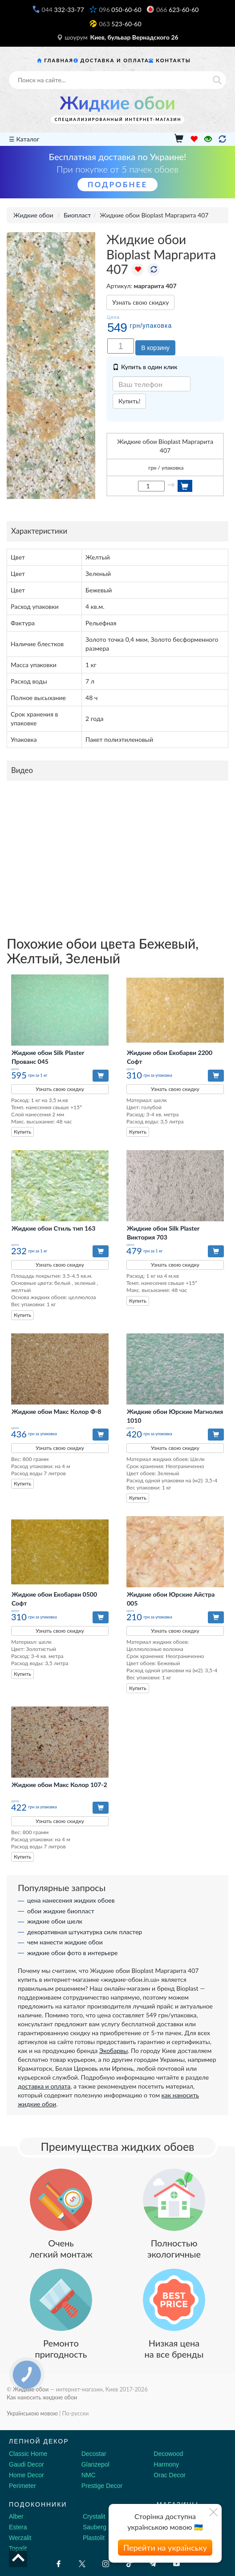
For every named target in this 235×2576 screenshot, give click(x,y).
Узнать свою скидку (140, 302)
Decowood (168, 2453)
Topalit (18, 2548)
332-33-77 (63, 9)
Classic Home (28, 2453)
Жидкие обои (117, 103)
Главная (58, 60)
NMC (88, 2475)
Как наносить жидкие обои (42, 2397)
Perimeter (22, 2485)
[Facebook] (58, 2563)
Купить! (129, 401)
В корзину (155, 347)
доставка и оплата (44, 2086)
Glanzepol (95, 2464)
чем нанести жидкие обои (65, 1942)
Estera (18, 2527)
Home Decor (26, 2475)
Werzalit (20, 2537)
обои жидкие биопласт (60, 1911)
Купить (22, 1131)
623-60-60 (177, 9)
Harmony (166, 2464)
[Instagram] (105, 2563)
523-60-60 (120, 24)
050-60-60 (120, 9)
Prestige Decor (102, 2485)
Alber (16, 2516)
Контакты (173, 60)
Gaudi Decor (26, 2464)
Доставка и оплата (115, 60)
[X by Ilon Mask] (82, 2563)
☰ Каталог (24, 139)
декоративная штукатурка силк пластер (84, 1932)
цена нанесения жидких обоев (71, 1900)
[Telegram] (153, 2563)
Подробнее (117, 184)
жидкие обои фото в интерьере (72, 1952)
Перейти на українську (165, 2547)
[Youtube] (176, 2563)
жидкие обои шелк (54, 1921)
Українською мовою (32, 2413)
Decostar (93, 2453)
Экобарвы (113, 2050)
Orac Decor (170, 2475)
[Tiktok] (129, 2563)
